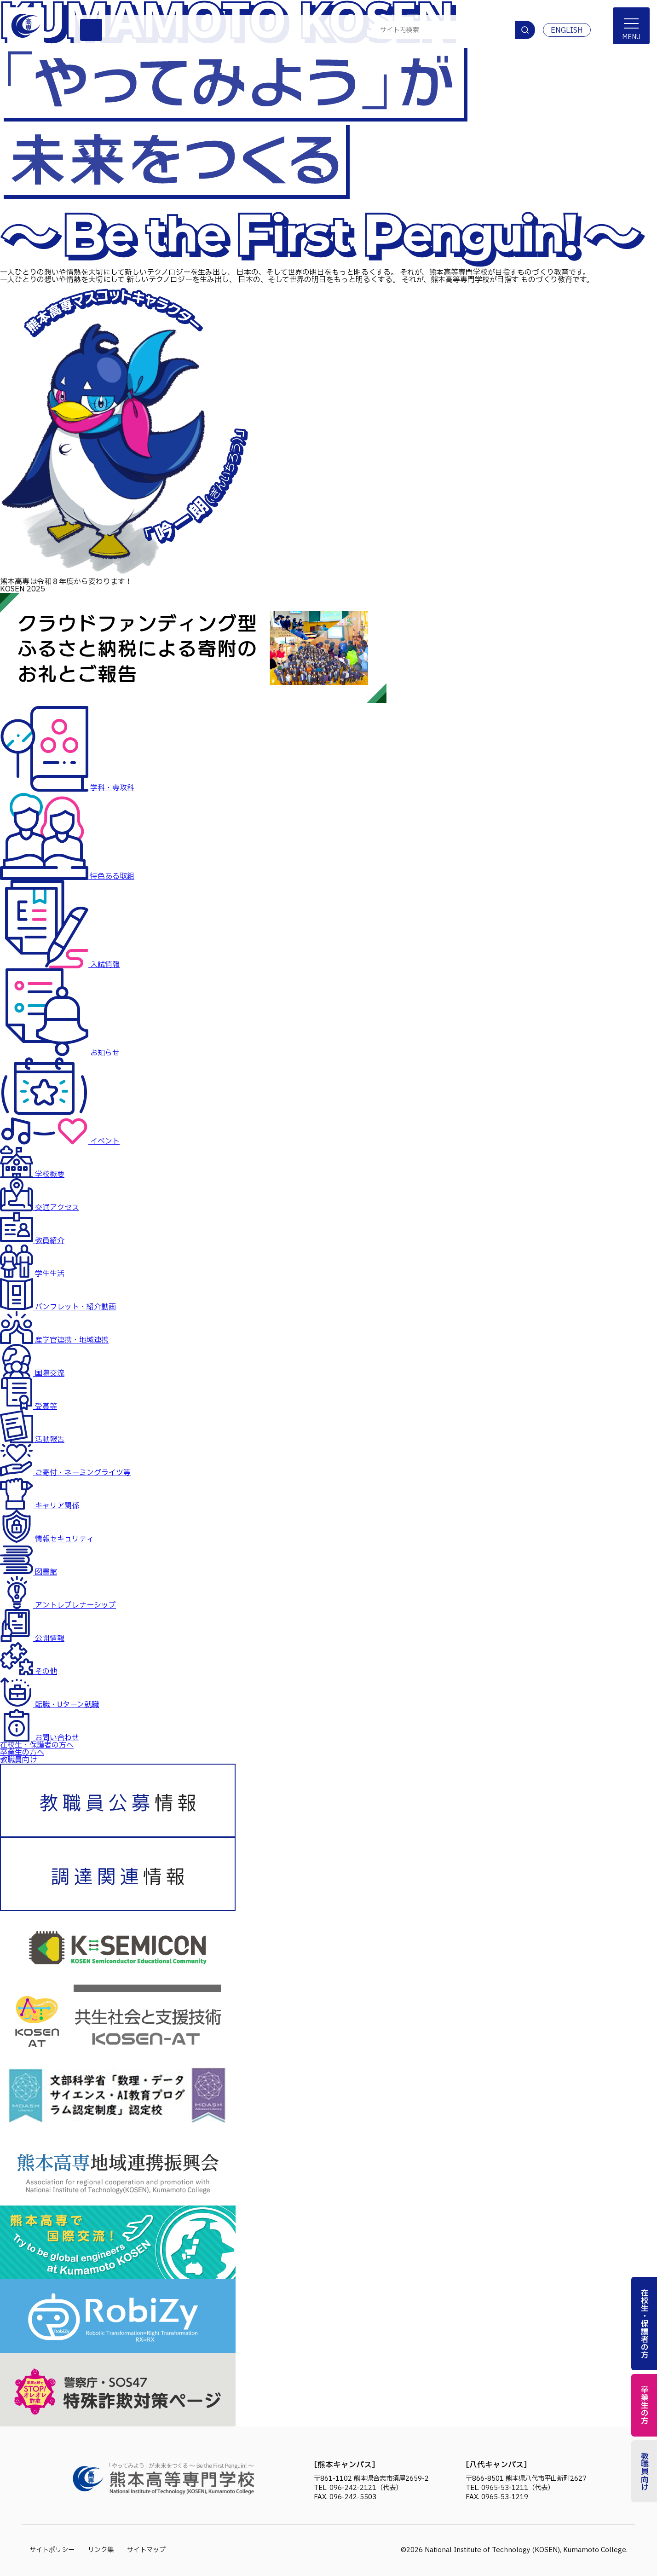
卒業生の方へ (22, 1752)
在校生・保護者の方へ (37, 1745)
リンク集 (101, 2550)
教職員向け (18, 1760)
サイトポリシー (52, 2550)
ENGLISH (567, 30)
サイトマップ (146, 2550)
